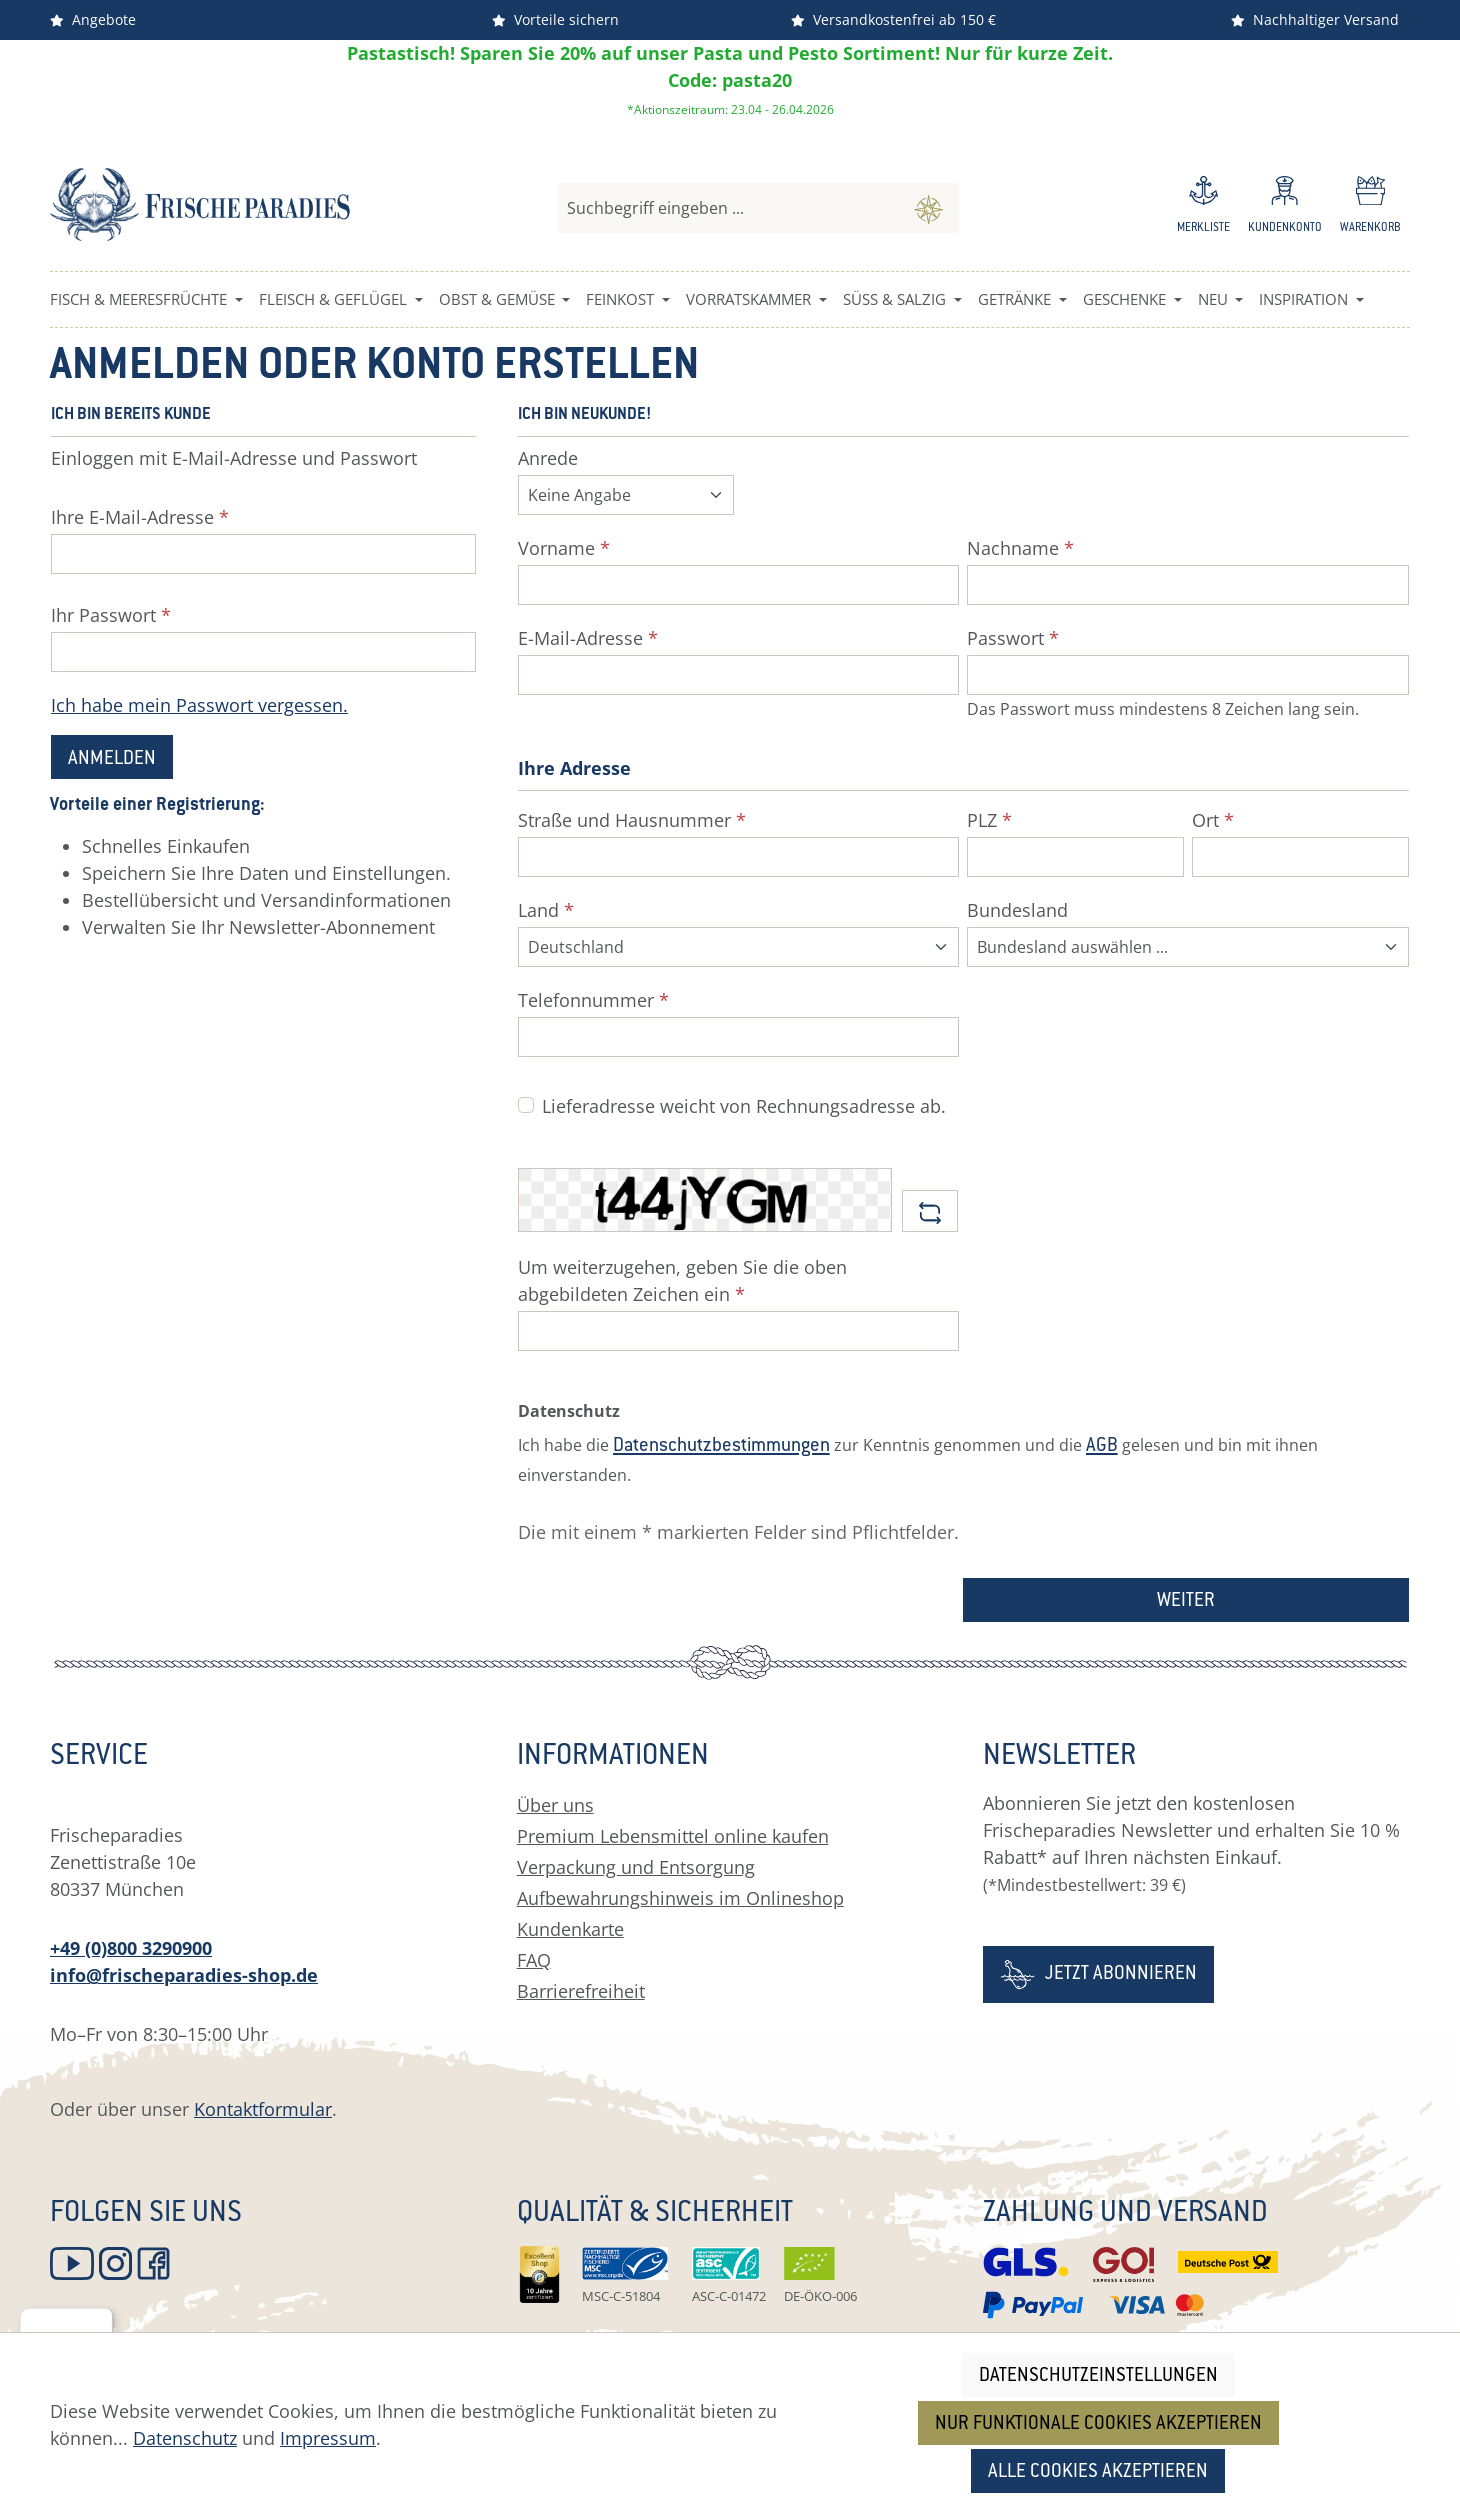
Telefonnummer (593, 1000)
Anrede (548, 458)
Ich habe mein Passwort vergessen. (199, 705)
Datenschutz (185, 2438)
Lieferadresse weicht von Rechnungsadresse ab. (744, 1106)
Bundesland (1017, 910)
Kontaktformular (263, 2109)
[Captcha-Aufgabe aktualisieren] (930, 1211)
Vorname (564, 548)
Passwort (1013, 638)
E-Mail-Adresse (588, 638)
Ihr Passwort (111, 615)
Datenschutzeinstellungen (1098, 2376)
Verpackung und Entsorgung (636, 1867)
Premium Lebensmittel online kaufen (673, 1836)
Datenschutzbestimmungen (721, 1446)
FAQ (534, 1960)
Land (546, 910)
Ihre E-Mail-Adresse (140, 517)
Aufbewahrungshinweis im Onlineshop (680, 1898)
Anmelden (112, 759)
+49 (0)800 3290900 (131, 1948)
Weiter (1186, 1601)
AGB (1102, 1446)
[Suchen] (928, 208)
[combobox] (728, 208)
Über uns (555, 1805)
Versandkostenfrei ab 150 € (893, 19)
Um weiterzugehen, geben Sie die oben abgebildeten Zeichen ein (682, 1280)
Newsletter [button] (1059, 1758)
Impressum (328, 2438)
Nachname (1020, 548)
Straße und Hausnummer (632, 820)
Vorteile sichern (555, 19)
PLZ (989, 820)
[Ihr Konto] (1285, 208)
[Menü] (101, 2320)
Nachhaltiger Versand (1315, 19)
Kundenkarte (570, 1929)
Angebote (93, 19)
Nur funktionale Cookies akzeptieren (1098, 2424)
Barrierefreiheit (581, 1991)
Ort (1213, 820)
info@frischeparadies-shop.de (184, 1975)
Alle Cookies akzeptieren (1098, 2472)
